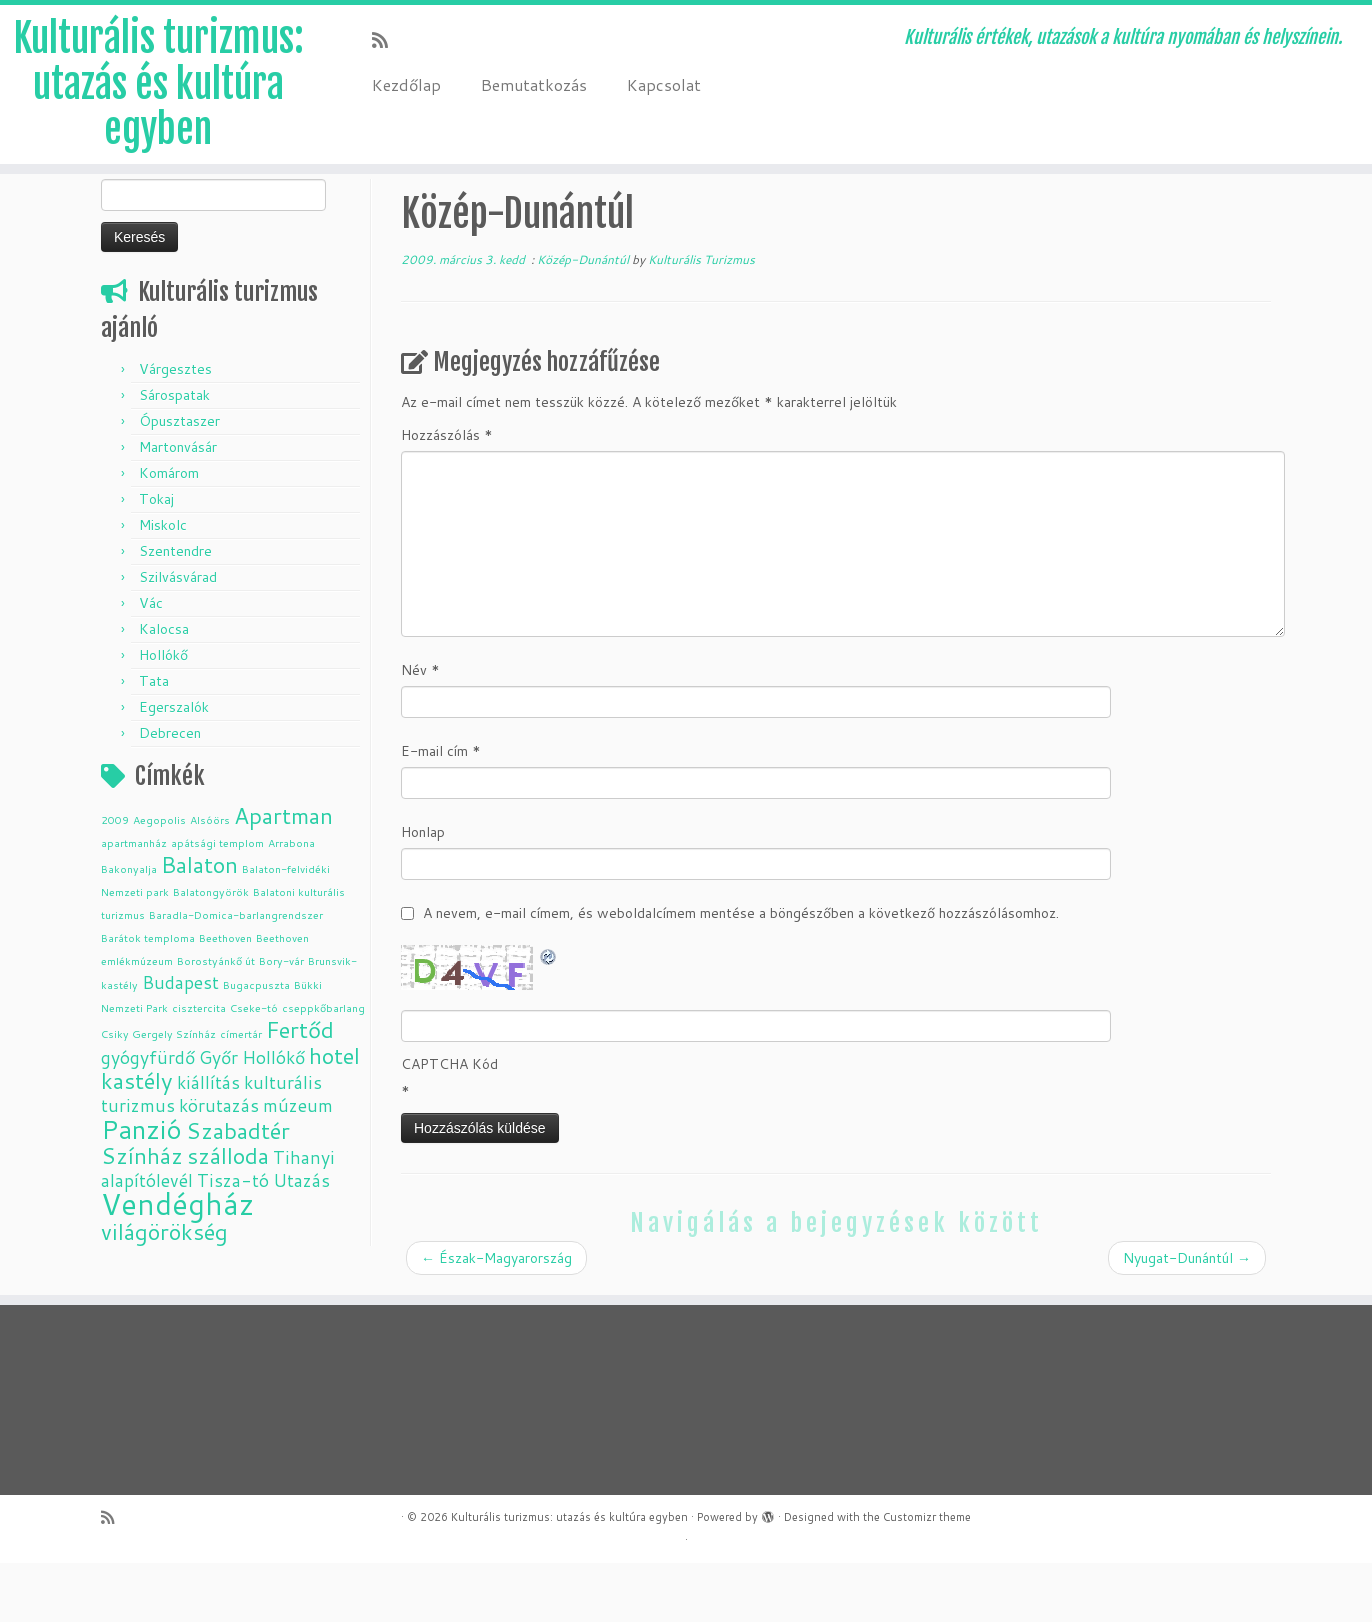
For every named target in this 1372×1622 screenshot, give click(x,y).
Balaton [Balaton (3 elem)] (199, 923)
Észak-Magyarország (496, 1317)
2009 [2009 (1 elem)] (115, 878)
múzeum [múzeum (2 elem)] (298, 1164)
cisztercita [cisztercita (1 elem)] (199, 1066)
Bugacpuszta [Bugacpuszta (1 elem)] (256, 1043)
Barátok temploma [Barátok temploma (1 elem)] (148, 996)
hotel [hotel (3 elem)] (334, 1114)
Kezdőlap (406, 84)
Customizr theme (927, 1576)
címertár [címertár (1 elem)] (241, 1092)
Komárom (169, 532)
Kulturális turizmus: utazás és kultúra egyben (158, 88)
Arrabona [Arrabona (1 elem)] (291, 901)
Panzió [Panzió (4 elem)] (141, 1187)
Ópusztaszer (179, 480)
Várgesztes (175, 428)
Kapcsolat (664, 84)
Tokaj (156, 558)
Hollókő (163, 714)
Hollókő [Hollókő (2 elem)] (273, 1116)
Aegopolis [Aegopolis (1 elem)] (159, 878)
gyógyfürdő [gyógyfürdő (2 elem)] (148, 1116)
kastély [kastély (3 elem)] (137, 1139)
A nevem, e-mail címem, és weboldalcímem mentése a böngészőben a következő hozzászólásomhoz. (741, 972)
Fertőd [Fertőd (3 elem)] (300, 1088)
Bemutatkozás (534, 84)
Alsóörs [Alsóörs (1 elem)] (210, 878)
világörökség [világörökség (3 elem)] (164, 1290)
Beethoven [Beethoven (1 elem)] (225, 996)
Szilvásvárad (178, 636)
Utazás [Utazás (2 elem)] (301, 1239)
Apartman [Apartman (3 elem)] (283, 874)
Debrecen (170, 792)
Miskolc (163, 584)
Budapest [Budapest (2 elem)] (180, 1041)
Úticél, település (228, 217)
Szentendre (175, 610)
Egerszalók (174, 766)
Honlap (423, 891)
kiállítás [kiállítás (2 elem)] (208, 1141)
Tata (154, 740)
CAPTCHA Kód (449, 1123)
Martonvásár (178, 506)
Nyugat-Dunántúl (1187, 1317)
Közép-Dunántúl (347, 217)
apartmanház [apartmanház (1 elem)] (134, 901)
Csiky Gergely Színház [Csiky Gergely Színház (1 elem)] (158, 1092)
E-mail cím (441, 810)
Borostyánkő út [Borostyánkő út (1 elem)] (216, 1019)
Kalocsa (164, 688)
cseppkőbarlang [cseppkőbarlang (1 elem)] (323, 1066)
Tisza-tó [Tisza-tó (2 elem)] (233, 1239)
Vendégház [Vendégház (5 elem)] (177, 1262)
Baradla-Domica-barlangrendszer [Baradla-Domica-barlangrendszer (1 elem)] (236, 973)
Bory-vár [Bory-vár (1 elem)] (281, 1019)
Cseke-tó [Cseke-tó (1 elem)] (254, 1066)
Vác (151, 662)
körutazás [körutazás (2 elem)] (219, 1164)
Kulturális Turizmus (701, 318)
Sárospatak (174, 454)
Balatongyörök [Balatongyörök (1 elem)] (211, 950)
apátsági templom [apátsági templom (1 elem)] (217, 901)
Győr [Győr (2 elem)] (218, 1116)
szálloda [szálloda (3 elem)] (228, 1214)
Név (420, 729)
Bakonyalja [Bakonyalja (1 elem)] (129, 927)
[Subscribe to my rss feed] (386, 40)
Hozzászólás (447, 494)
